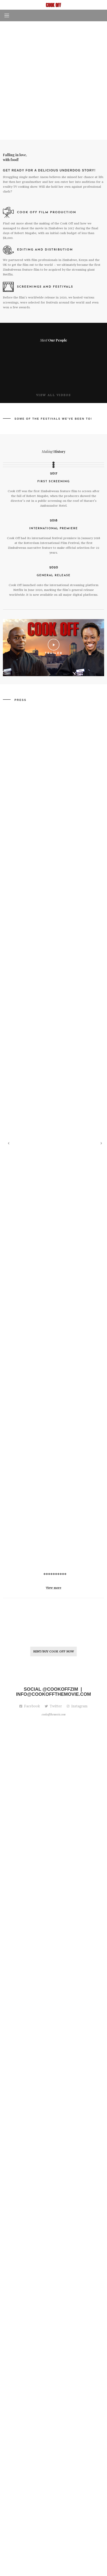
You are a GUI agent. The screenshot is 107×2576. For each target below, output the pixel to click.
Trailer (53, 653)
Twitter (53, 1706)
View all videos (53, 395)
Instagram (77, 1706)
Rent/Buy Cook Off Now (53, 1651)
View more (53, 1588)
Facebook (29, 1706)
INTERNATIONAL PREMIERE (53, 528)
